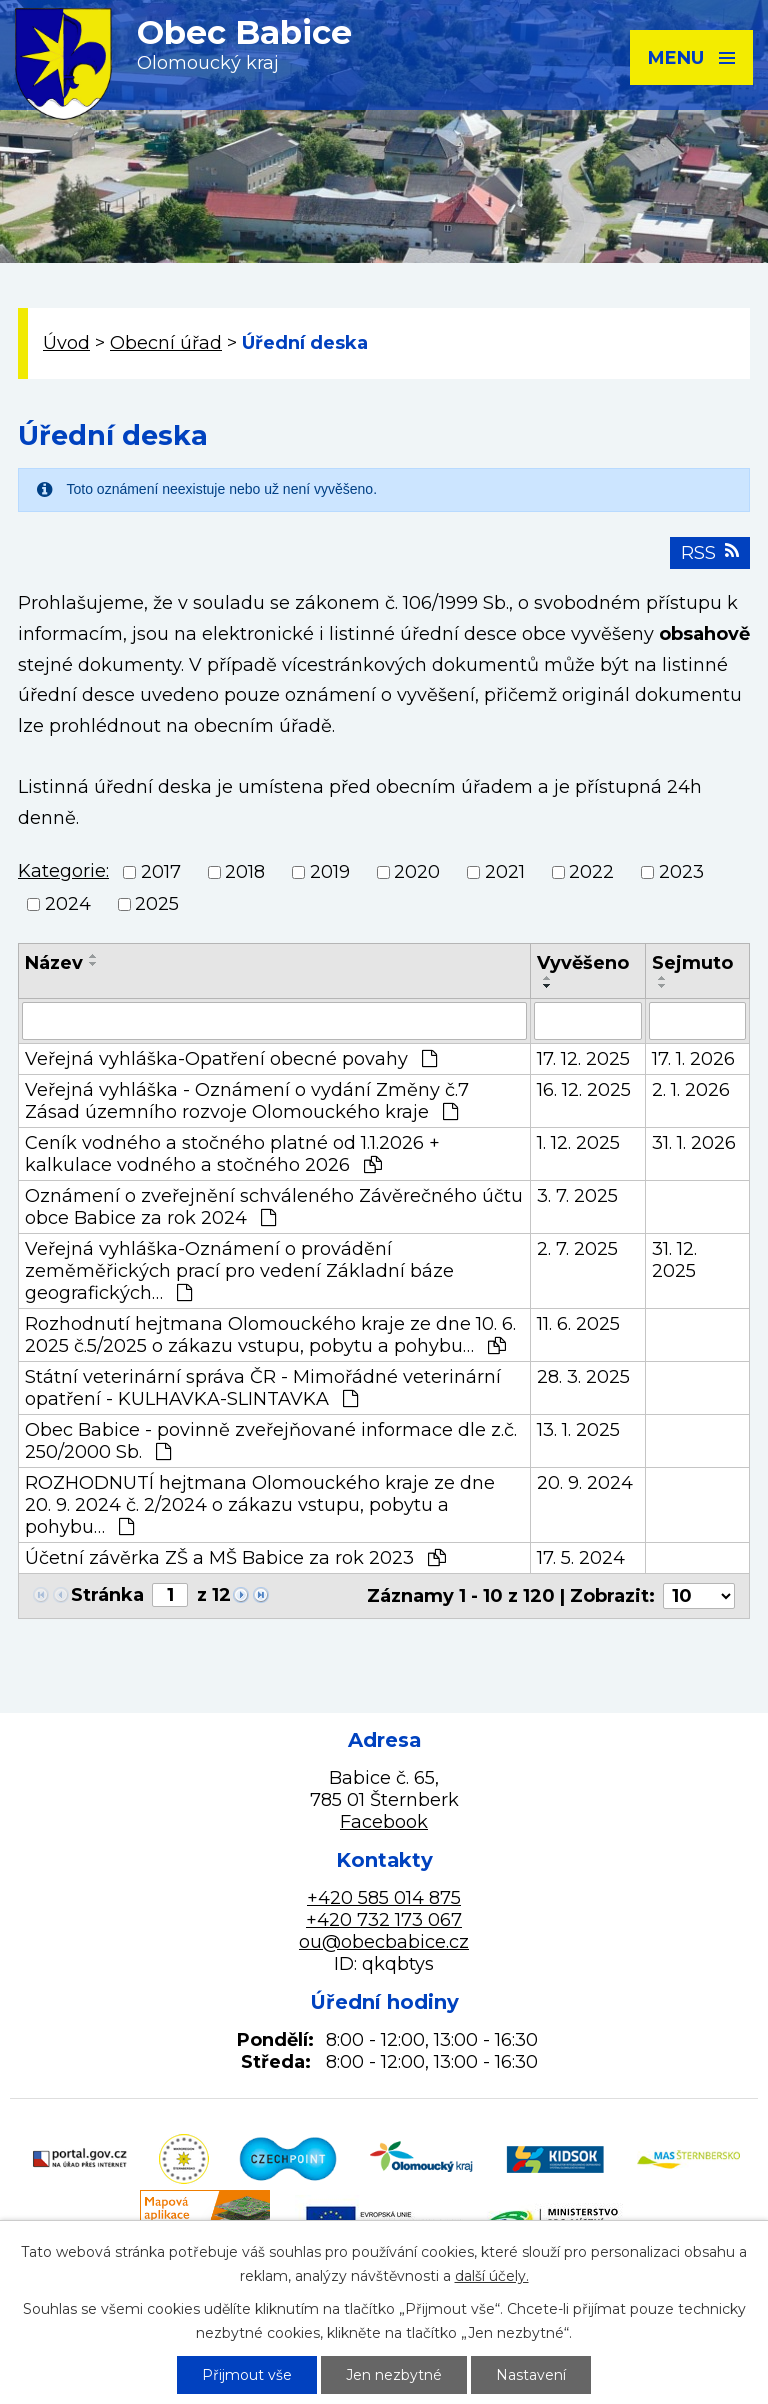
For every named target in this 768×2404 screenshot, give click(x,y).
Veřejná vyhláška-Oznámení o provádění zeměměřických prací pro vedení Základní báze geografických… (239, 1271)
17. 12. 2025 (583, 1059)
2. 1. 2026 (691, 1090)
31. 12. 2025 (674, 1260)
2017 (161, 872)
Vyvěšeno (583, 963)
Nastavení (531, 2375)
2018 (245, 872)
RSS (710, 553)
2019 (330, 872)
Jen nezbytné (394, 2375)
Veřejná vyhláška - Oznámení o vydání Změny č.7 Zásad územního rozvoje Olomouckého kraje (247, 1101)
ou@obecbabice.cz (384, 1942)
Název (54, 963)
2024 (68, 905)
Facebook (384, 1822)
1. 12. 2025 (578, 1143)
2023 (681, 872)
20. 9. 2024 (585, 1483)
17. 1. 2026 (693, 1059)
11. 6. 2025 (578, 1324)
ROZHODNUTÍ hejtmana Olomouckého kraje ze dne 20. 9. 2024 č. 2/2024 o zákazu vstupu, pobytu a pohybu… (260, 1505)
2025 (157, 905)
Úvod (66, 343)
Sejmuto (692, 963)
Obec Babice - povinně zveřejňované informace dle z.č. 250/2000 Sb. (271, 1441)
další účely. (492, 2276)
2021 (505, 872)
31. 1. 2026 (694, 1143)
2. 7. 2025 (577, 1249)
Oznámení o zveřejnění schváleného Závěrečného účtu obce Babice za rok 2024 (274, 1207)
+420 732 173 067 (384, 1920)
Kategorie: (63, 871)
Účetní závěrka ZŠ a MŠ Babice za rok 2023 (235, 1558)
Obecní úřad (166, 343)
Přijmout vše (247, 2375)
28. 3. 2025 (583, 1377)
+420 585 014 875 (384, 1898)
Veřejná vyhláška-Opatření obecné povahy (231, 1059)
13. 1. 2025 (578, 1430)
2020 (417, 872)
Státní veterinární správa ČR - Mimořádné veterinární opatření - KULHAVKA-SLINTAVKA (263, 1388)
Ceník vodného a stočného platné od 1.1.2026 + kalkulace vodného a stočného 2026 (232, 1154)
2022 (591, 872)
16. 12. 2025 (584, 1090)
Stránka (107, 1595)
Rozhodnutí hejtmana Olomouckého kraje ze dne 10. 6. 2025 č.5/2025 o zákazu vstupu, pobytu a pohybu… (270, 1335)
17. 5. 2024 (581, 1558)
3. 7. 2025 (577, 1196)
